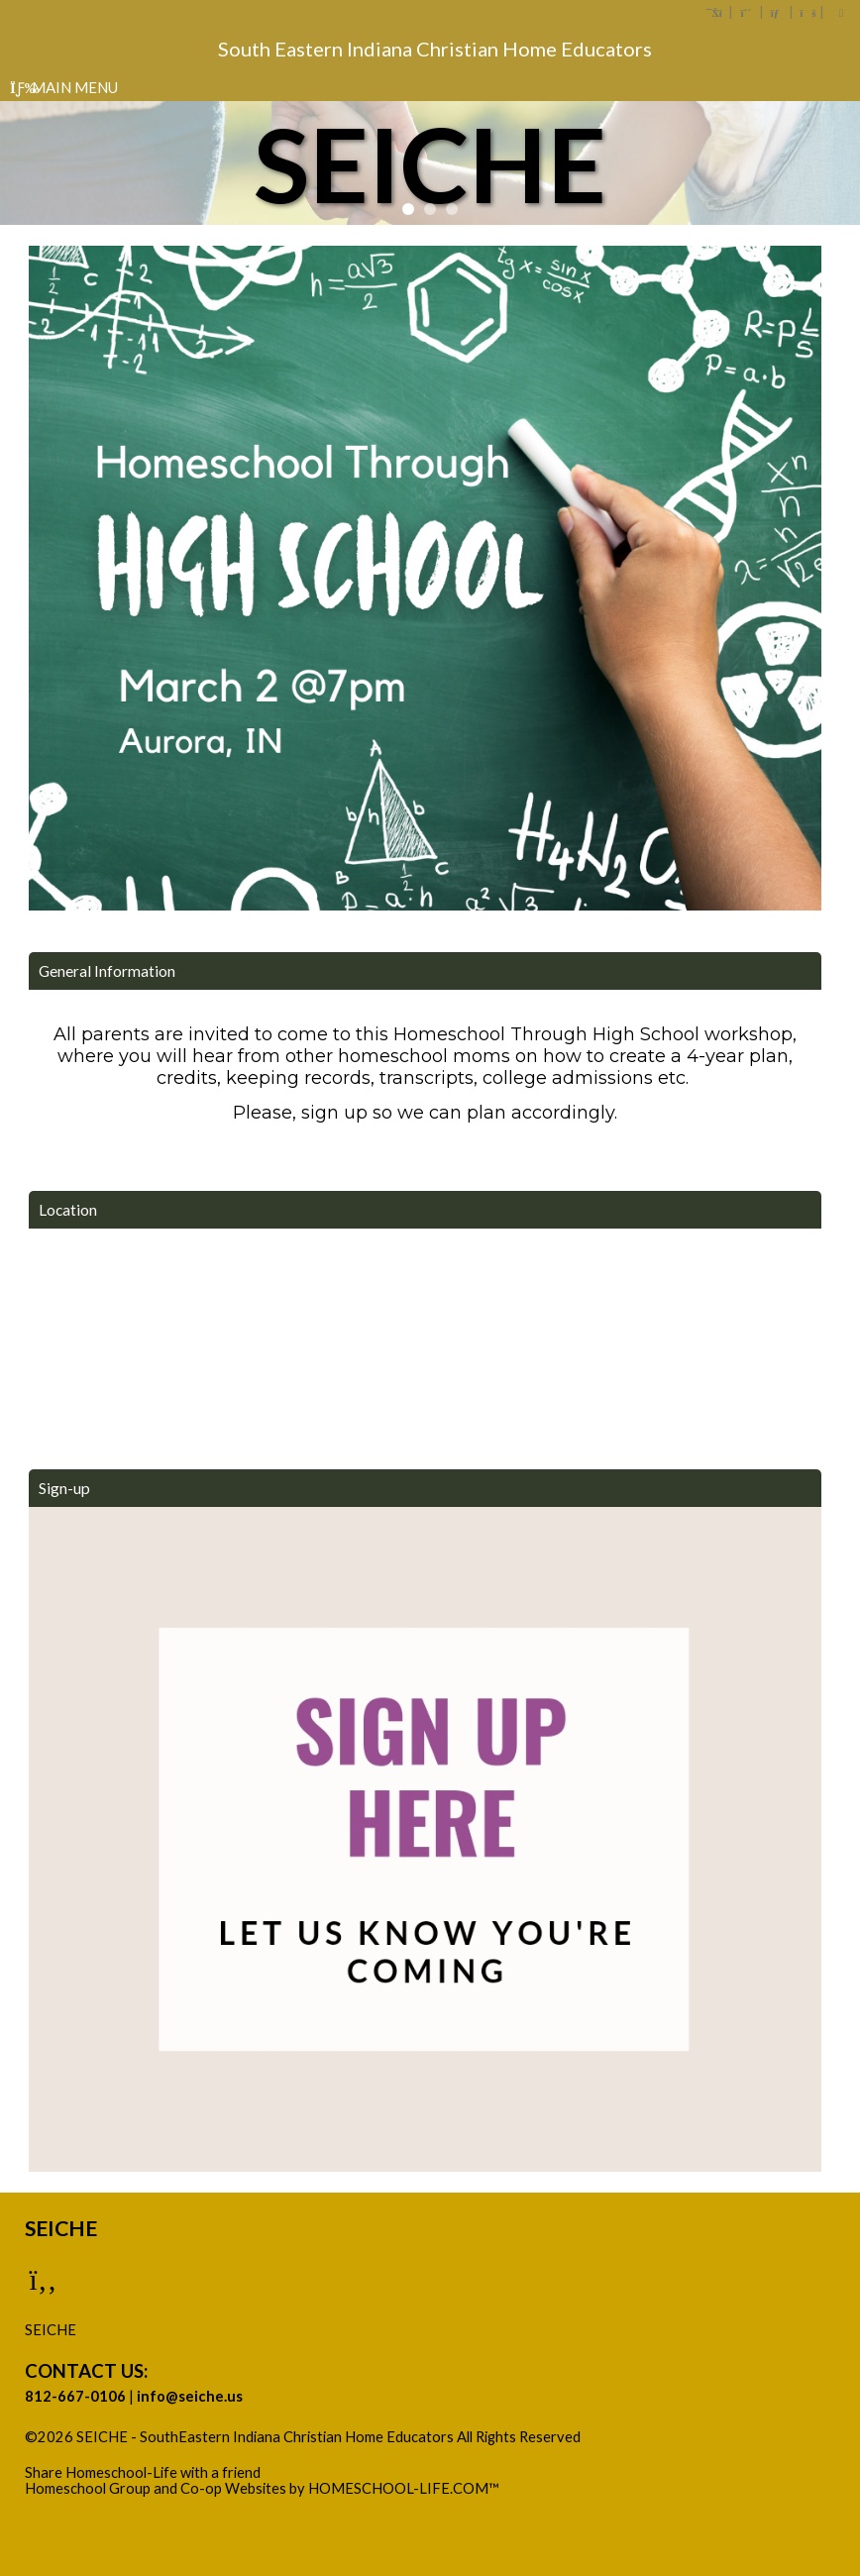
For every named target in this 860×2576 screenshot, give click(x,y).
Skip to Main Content (108, 2453)
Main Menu (64, 87)
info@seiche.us (190, 2396)
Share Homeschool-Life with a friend (143, 2472)
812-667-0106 (75, 2396)
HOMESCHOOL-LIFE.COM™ (403, 2488)
